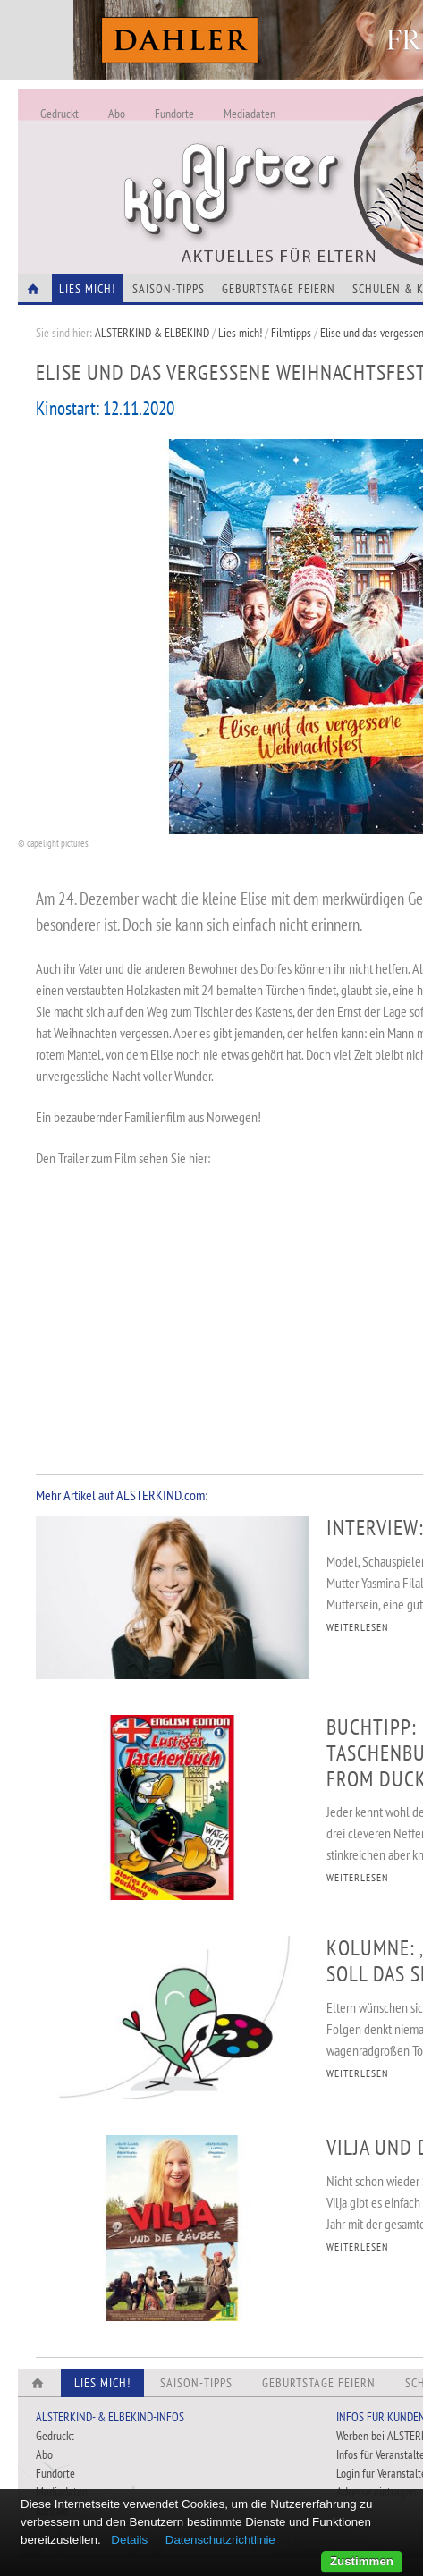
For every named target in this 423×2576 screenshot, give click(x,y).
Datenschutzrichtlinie (220, 2539)
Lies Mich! (87, 289)
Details (129, 2539)
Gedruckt (59, 114)
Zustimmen (361, 2561)
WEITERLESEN (357, 1627)
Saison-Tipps (168, 289)
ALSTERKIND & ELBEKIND (152, 333)
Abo (116, 114)
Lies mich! (240, 333)
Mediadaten (249, 114)
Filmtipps (291, 333)
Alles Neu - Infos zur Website (313, 160)
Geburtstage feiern (278, 289)
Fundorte (174, 114)
